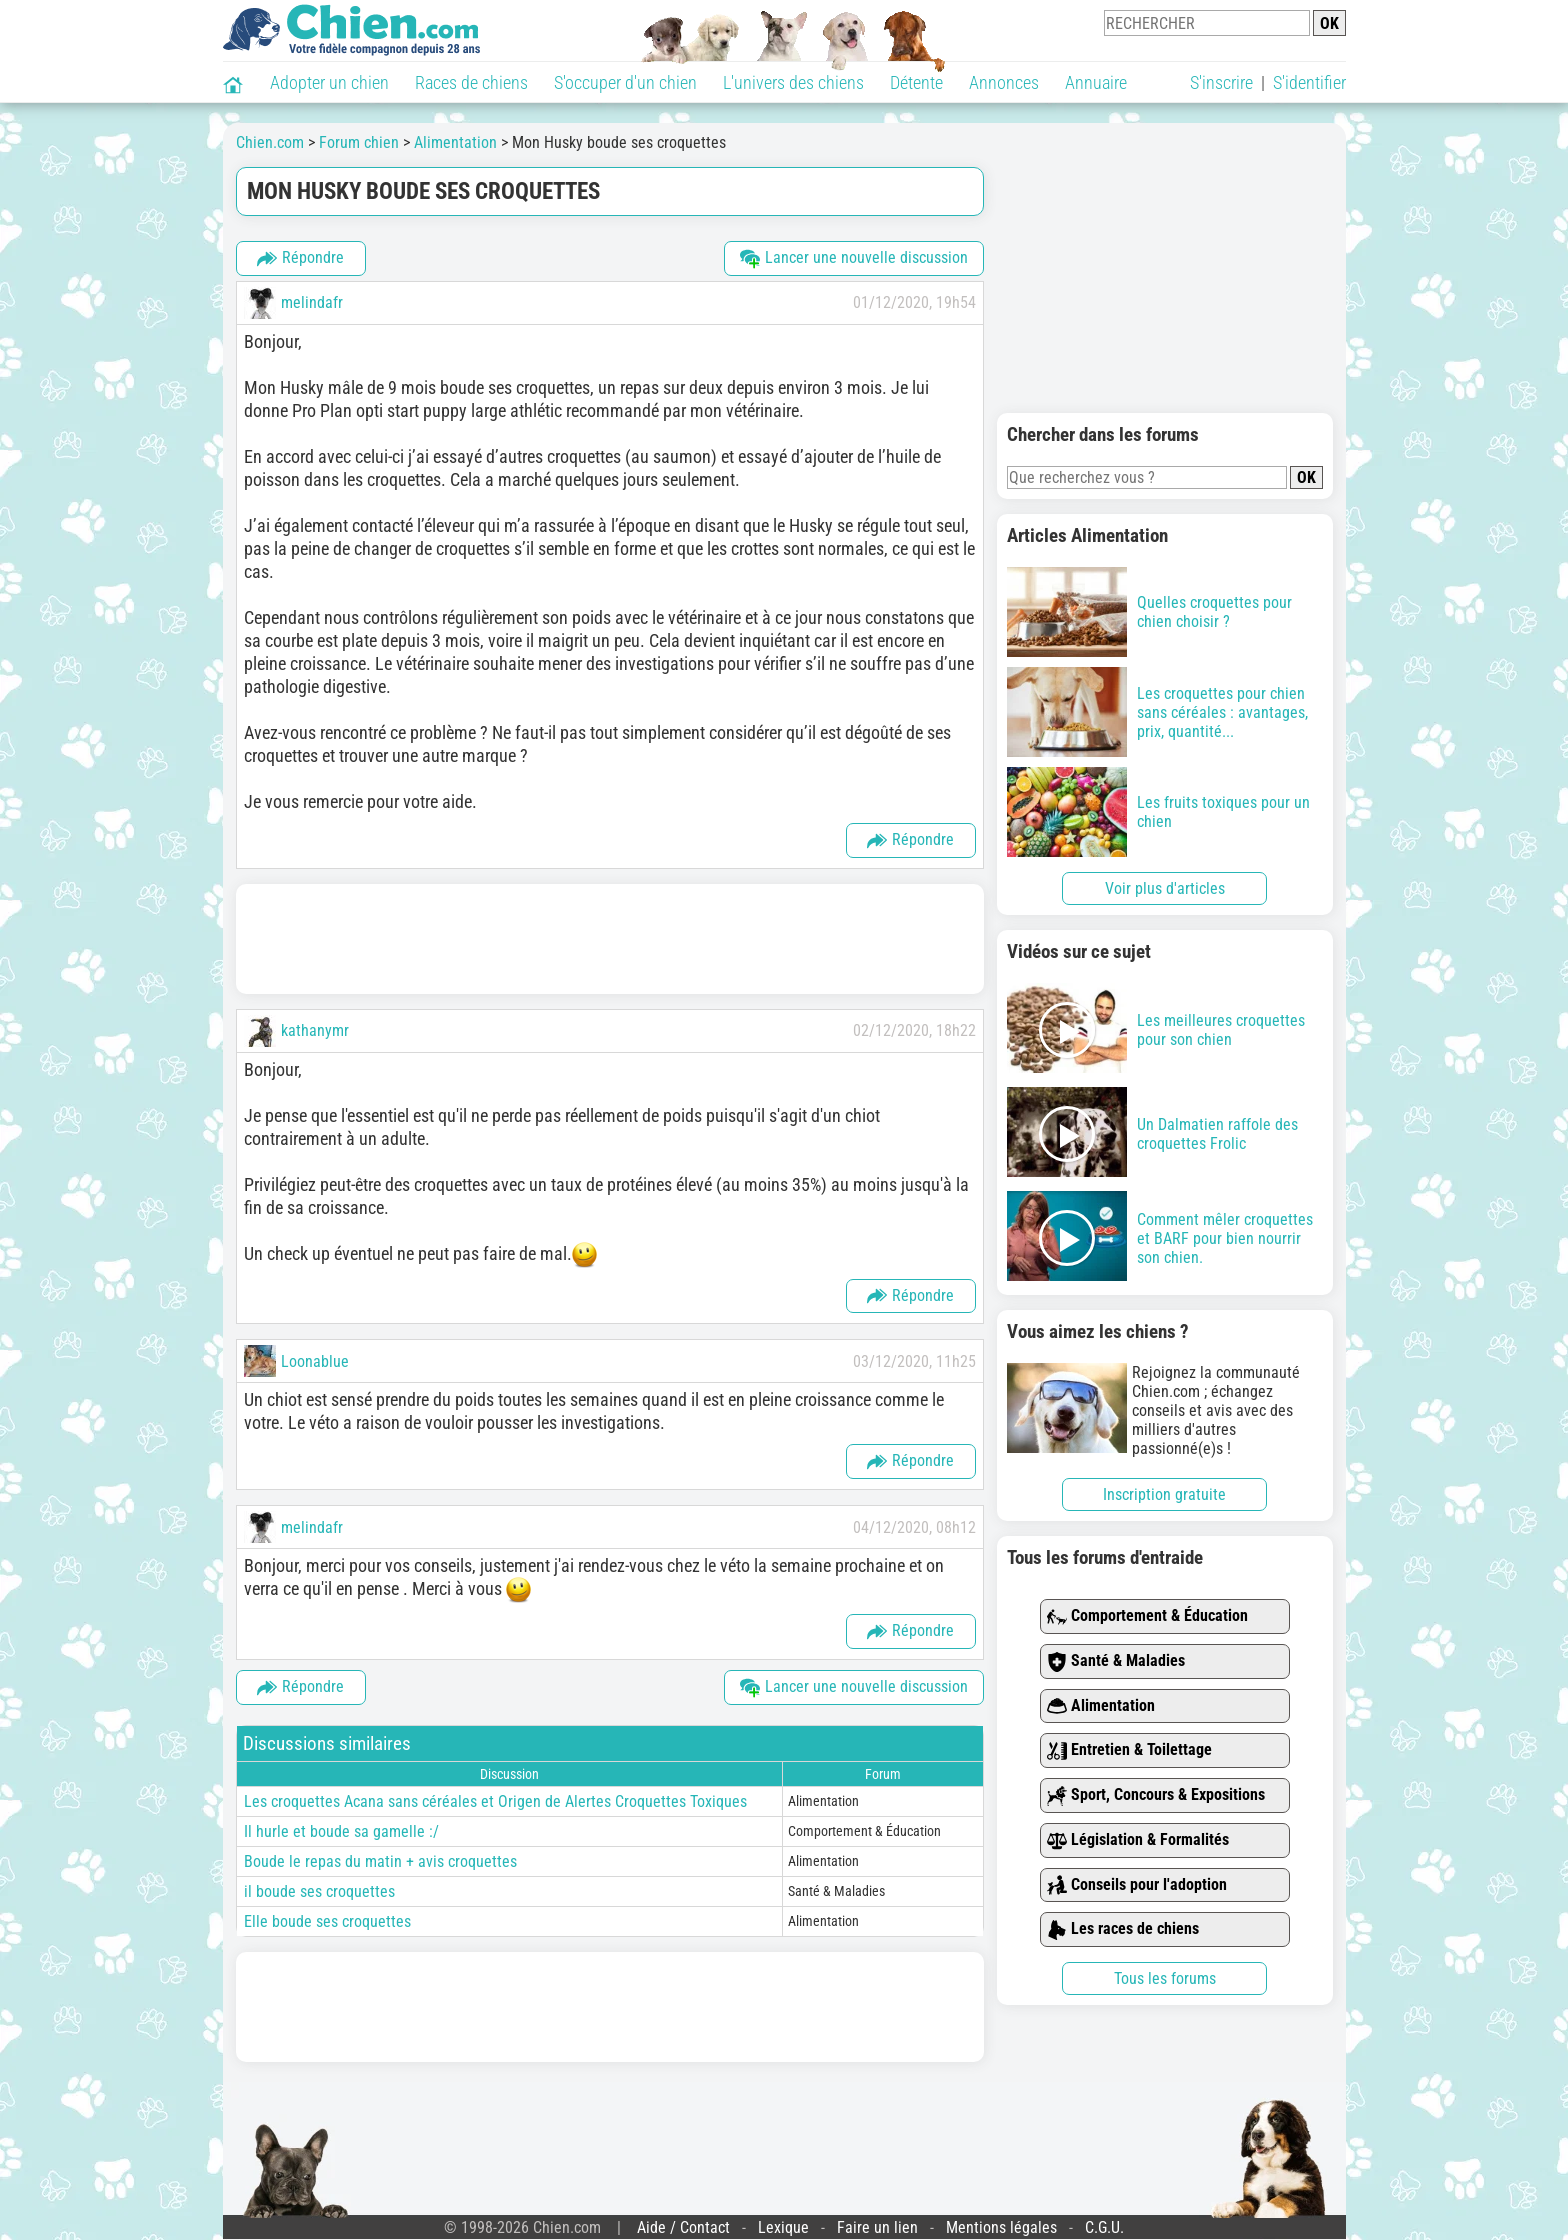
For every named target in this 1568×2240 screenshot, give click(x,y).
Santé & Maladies (1116, 1661)
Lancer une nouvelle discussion (854, 258)
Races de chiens (471, 82)
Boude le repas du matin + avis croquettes (380, 1861)
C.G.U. (1104, 2227)
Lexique (783, 2227)
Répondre (300, 258)
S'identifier (1309, 82)
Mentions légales (1001, 2227)
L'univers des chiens (793, 82)
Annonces (1004, 82)
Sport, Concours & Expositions (1156, 1795)
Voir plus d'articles (1165, 888)
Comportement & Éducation (1147, 1616)
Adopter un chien (329, 82)
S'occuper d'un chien (625, 82)
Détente (916, 82)
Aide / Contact (683, 2227)
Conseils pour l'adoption (1137, 1885)
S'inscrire (1221, 82)
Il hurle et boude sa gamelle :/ (341, 1831)
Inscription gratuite (1164, 1494)
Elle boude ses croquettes (327, 1921)
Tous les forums (1165, 1978)
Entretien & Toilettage (1129, 1750)
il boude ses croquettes (319, 1891)
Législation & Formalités (1138, 1840)
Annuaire (1096, 82)
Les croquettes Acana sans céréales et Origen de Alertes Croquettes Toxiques (495, 1801)
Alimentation (1101, 1706)
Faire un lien (877, 2227)
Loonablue (315, 1361)
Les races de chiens (1123, 1929)
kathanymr (315, 1030)
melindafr (312, 302)
